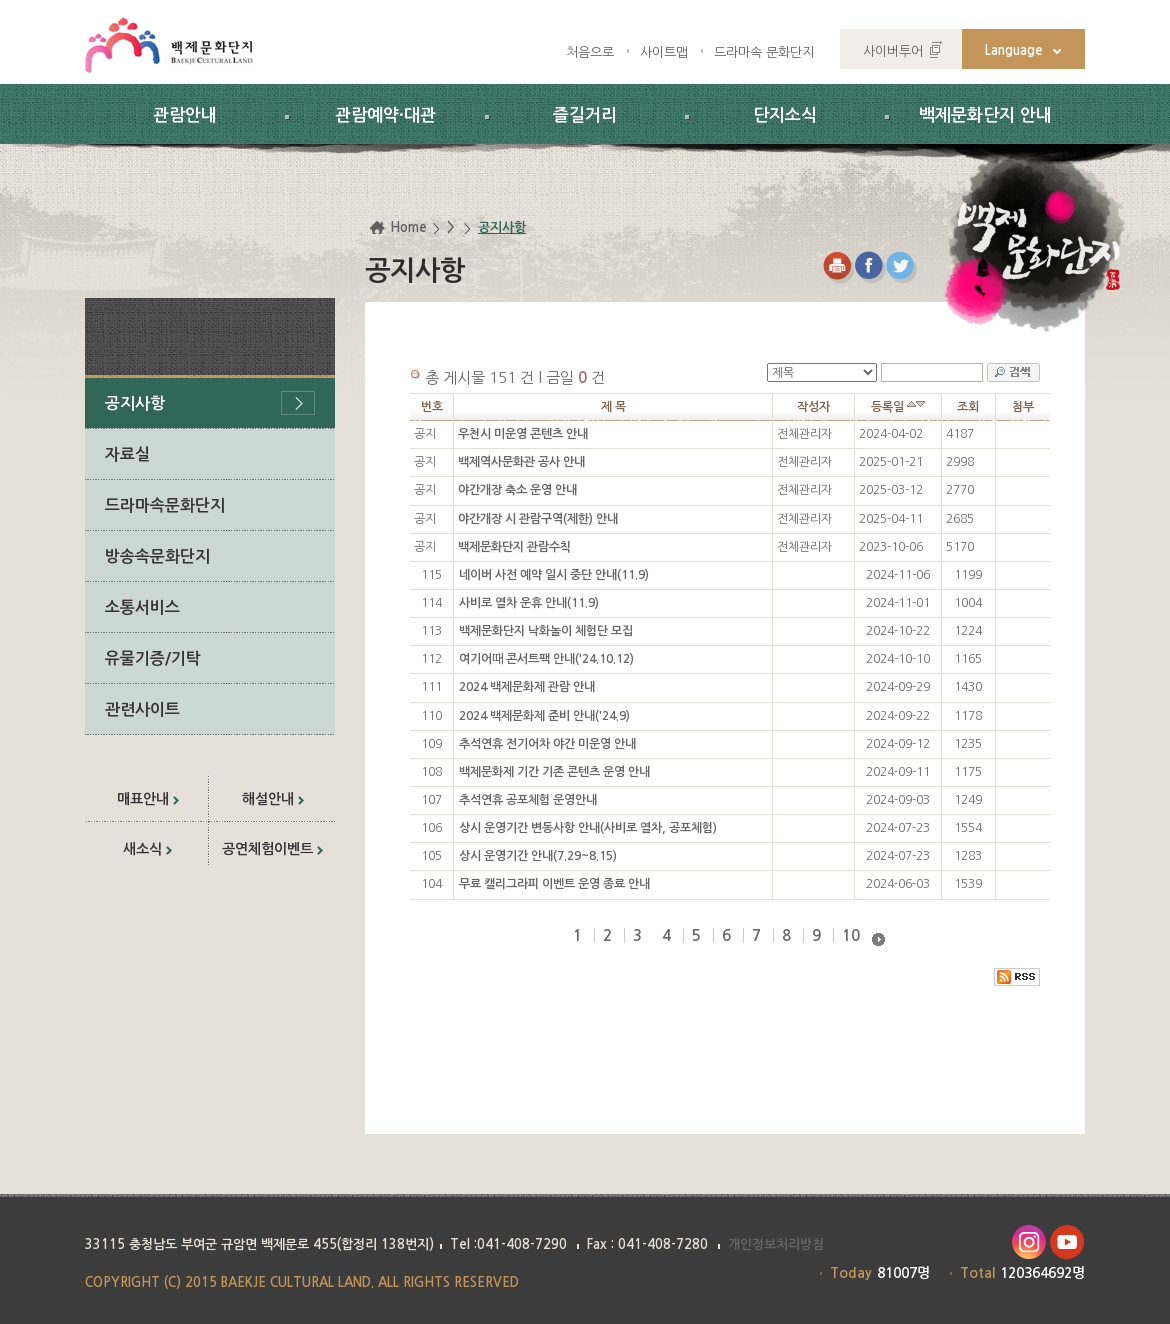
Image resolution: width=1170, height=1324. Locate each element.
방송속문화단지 (157, 556)
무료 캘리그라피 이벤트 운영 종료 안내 (554, 884)
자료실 (127, 454)
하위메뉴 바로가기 (0, 0)
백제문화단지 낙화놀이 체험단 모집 (546, 631)
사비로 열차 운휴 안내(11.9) (529, 603)
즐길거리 (585, 115)
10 (851, 935)
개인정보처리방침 (776, 1244)
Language (1014, 50)
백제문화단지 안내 (985, 115)
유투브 (1067, 1242)
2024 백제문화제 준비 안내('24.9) (544, 716)
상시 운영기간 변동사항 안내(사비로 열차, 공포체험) (588, 828)
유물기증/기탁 (153, 658)
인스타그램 (1028, 1242)
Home (408, 227)
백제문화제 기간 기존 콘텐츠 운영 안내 (554, 772)
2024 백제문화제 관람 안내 (527, 687)
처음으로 (590, 52)
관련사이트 (142, 709)
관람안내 (185, 115)
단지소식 (785, 115)
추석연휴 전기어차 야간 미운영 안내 (547, 744)
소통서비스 (142, 607)
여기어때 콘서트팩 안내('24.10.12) (546, 659)
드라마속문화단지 (165, 505)
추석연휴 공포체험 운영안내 (528, 800)
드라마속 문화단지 (764, 52)
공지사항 (135, 403)
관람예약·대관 (385, 115)
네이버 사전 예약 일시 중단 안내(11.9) (554, 575)
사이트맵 (664, 52)
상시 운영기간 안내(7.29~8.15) (538, 856)
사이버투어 (893, 51)
